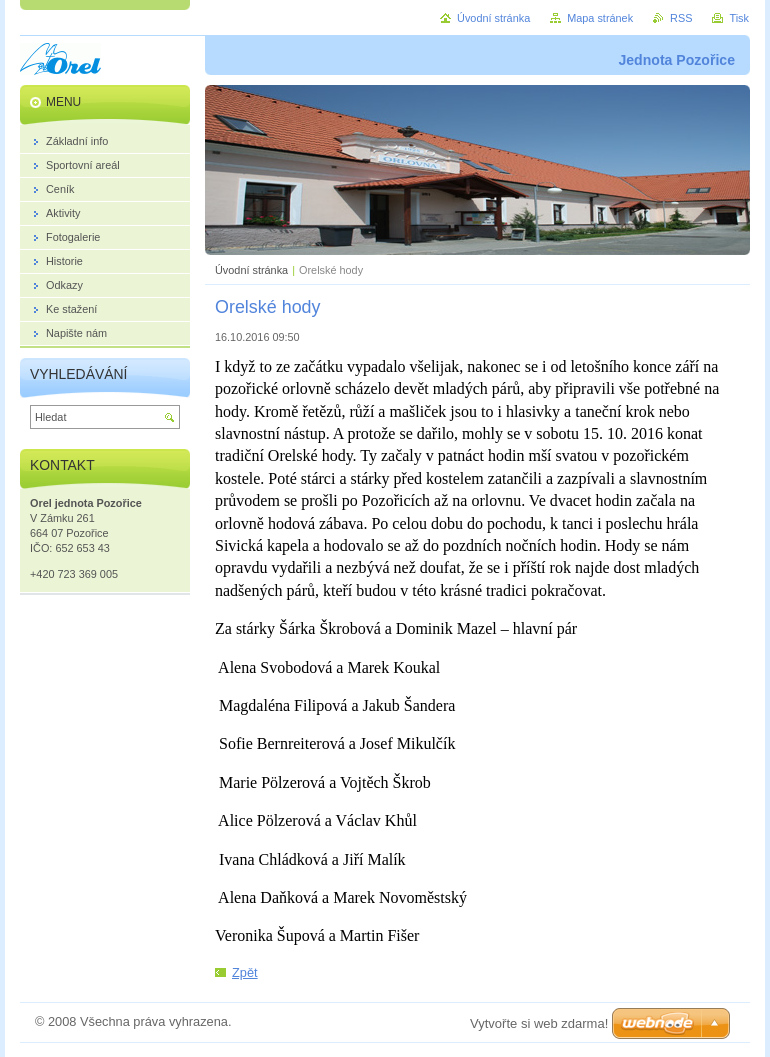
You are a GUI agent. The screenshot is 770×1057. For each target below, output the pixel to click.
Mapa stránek (600, 18)
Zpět (245, 972)
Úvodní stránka (251, 270)
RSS (681, 18)
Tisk (739, 18)
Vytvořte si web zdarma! (539, 1023)
